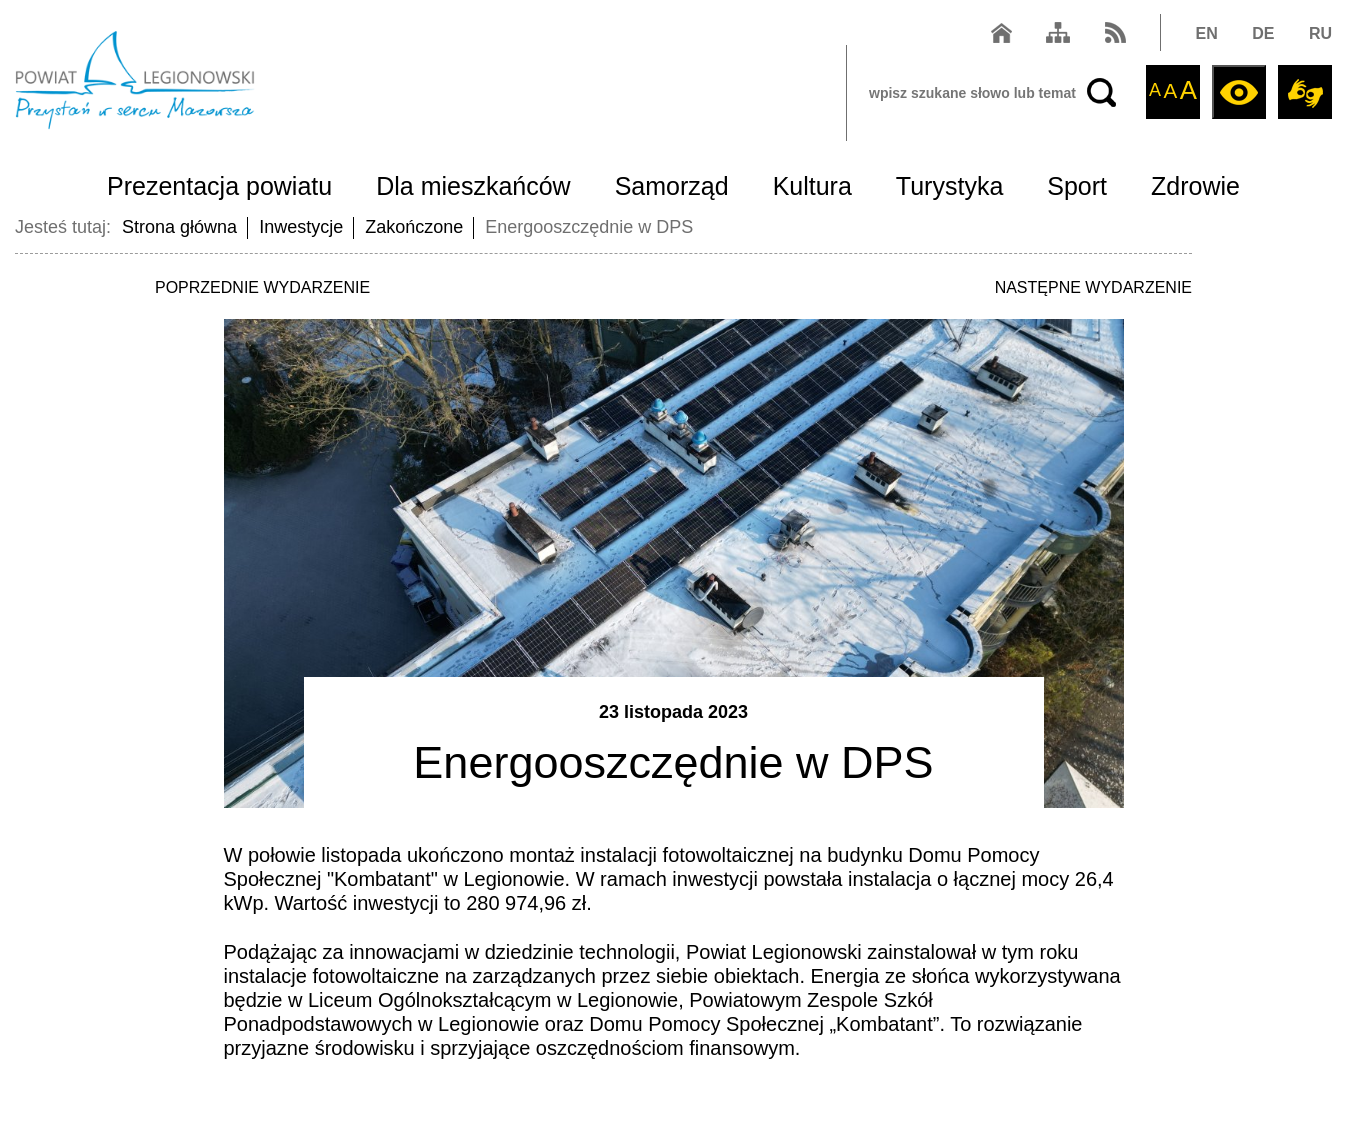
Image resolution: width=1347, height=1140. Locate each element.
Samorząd (672, 186)
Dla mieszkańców (473, 186)
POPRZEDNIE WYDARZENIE (262, 287)
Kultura (812, 186)
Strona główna (179, 227)
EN (1207, 33)
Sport (1077, 186)
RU (1320, 33)
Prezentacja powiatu (219, 186)
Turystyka (949, 186)
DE (1263, 33)
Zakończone (414, 227)
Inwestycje (301, 227)
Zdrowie (1195, 186)
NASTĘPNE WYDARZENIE (1093, 287)
